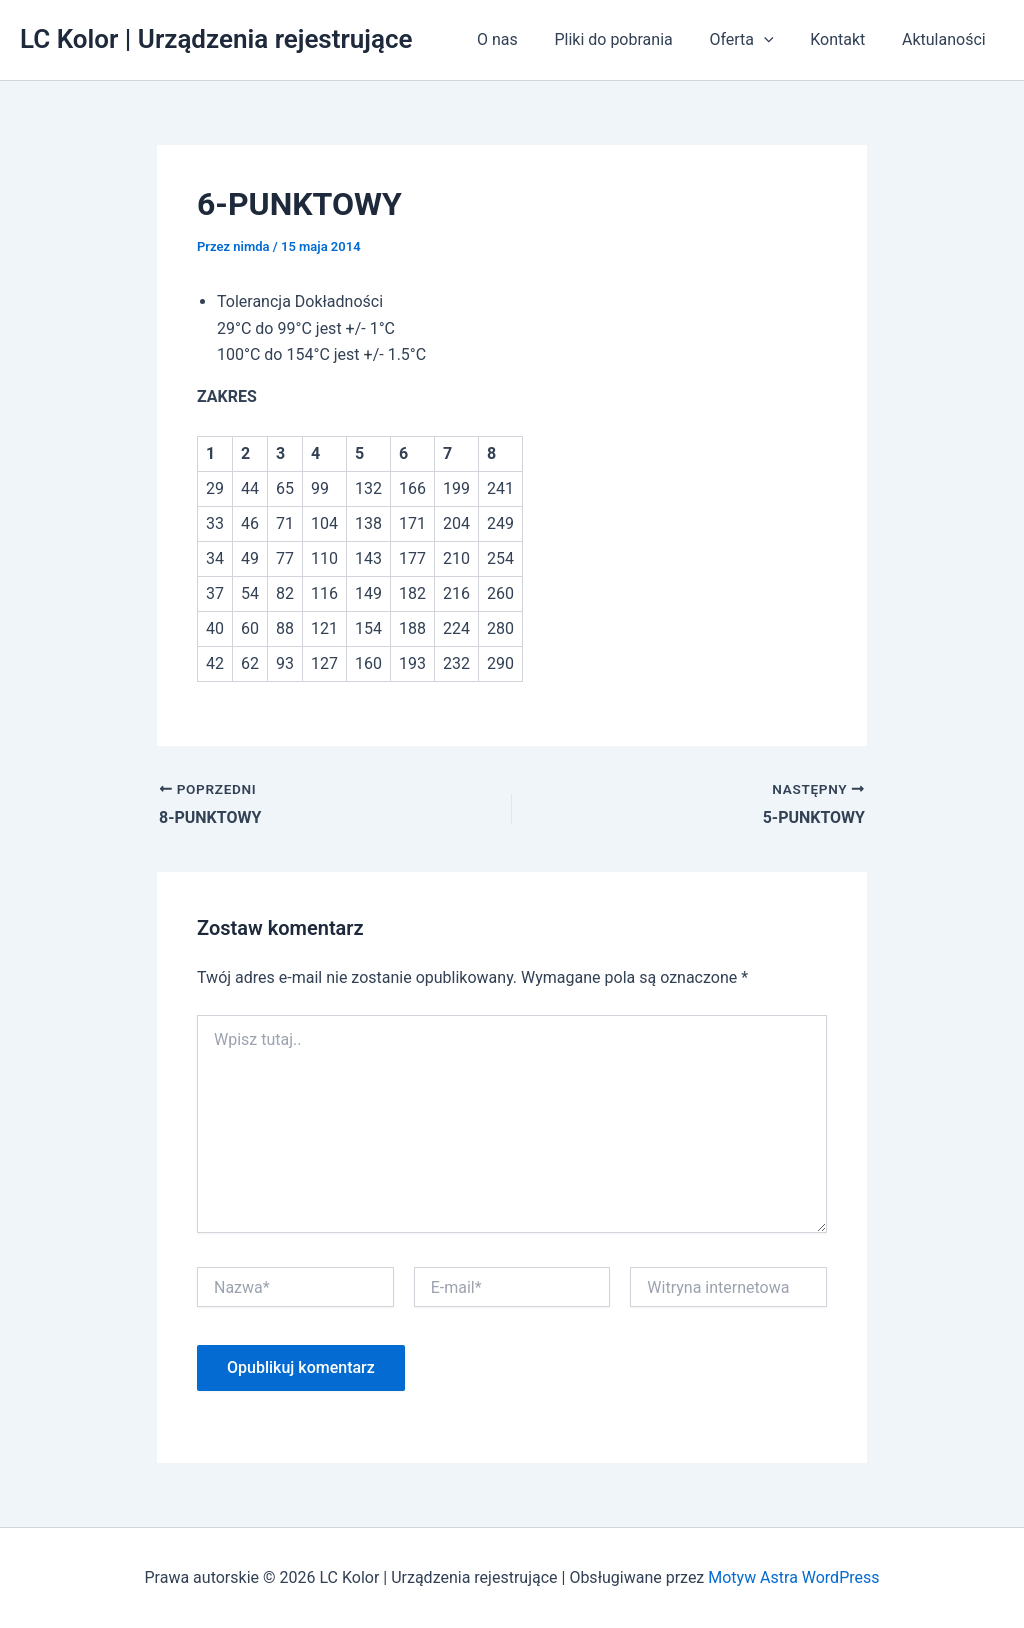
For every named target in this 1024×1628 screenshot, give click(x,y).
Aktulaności (946, 39)
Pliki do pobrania (630, 39)
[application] (776, 40)
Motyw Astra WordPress (793, 1577)
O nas (518, 39)
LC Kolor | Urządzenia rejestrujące (216, 39)
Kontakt (844, 39)
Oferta (753, 40)
